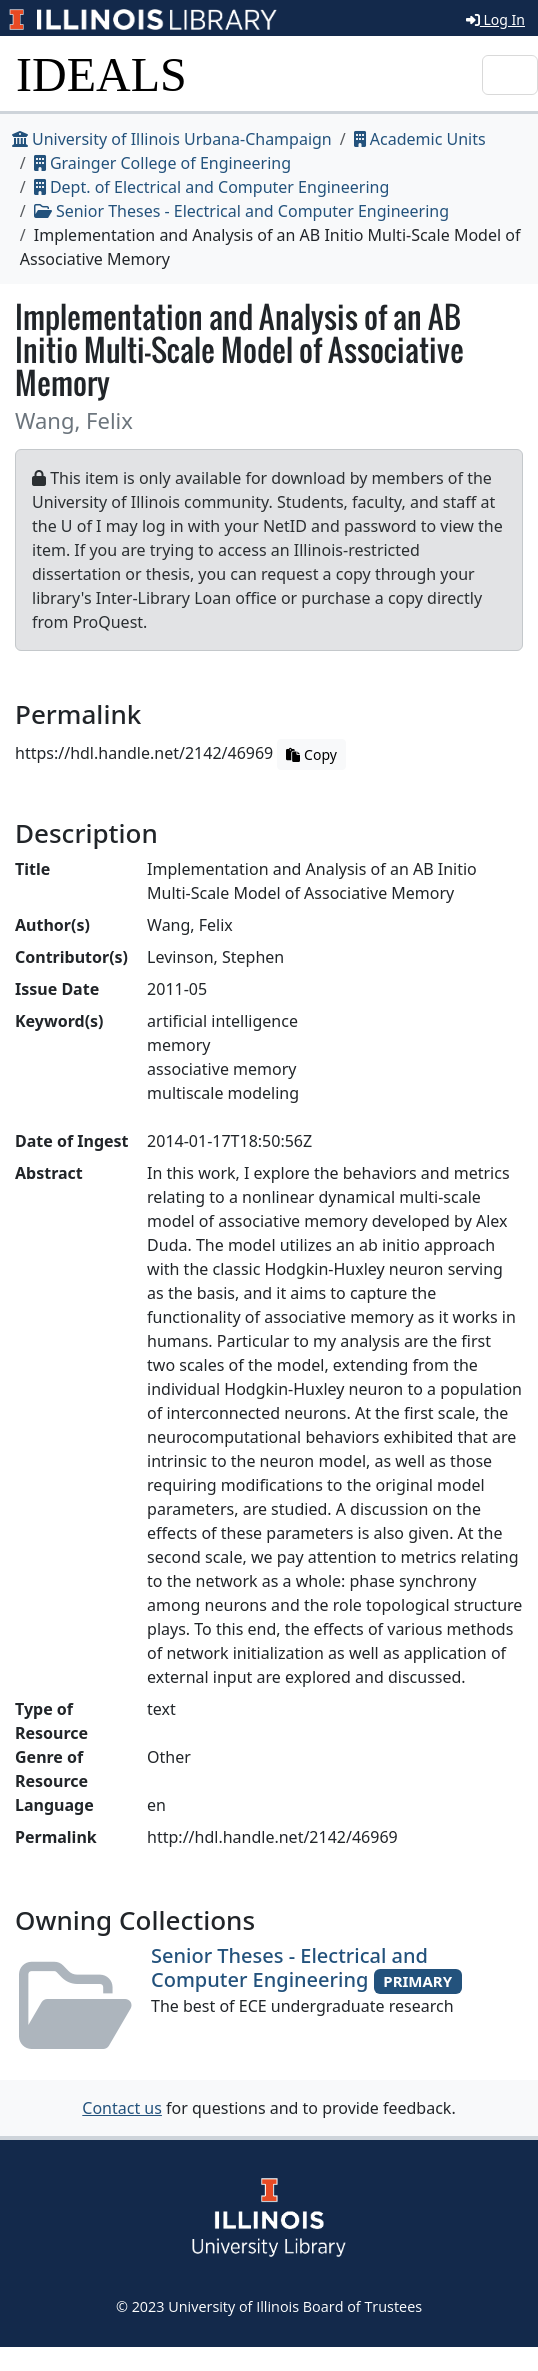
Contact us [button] (122, 2108)
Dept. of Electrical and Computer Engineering (212, 187)
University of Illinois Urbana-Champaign (172, 139)
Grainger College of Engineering (162, 163)
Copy (311, 754)
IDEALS (101, 74)
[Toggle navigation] (510, 75)
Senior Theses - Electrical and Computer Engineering (241, 211)
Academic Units (420, 139)
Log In (495, 19)
